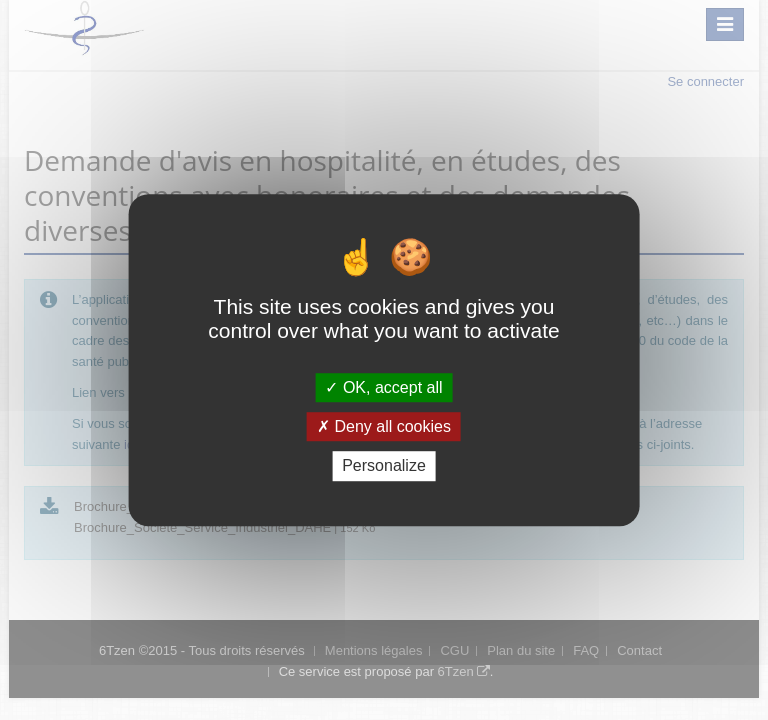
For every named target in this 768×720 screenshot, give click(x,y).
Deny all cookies (384, 426)
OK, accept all (383, 387)
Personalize (384, 466)
